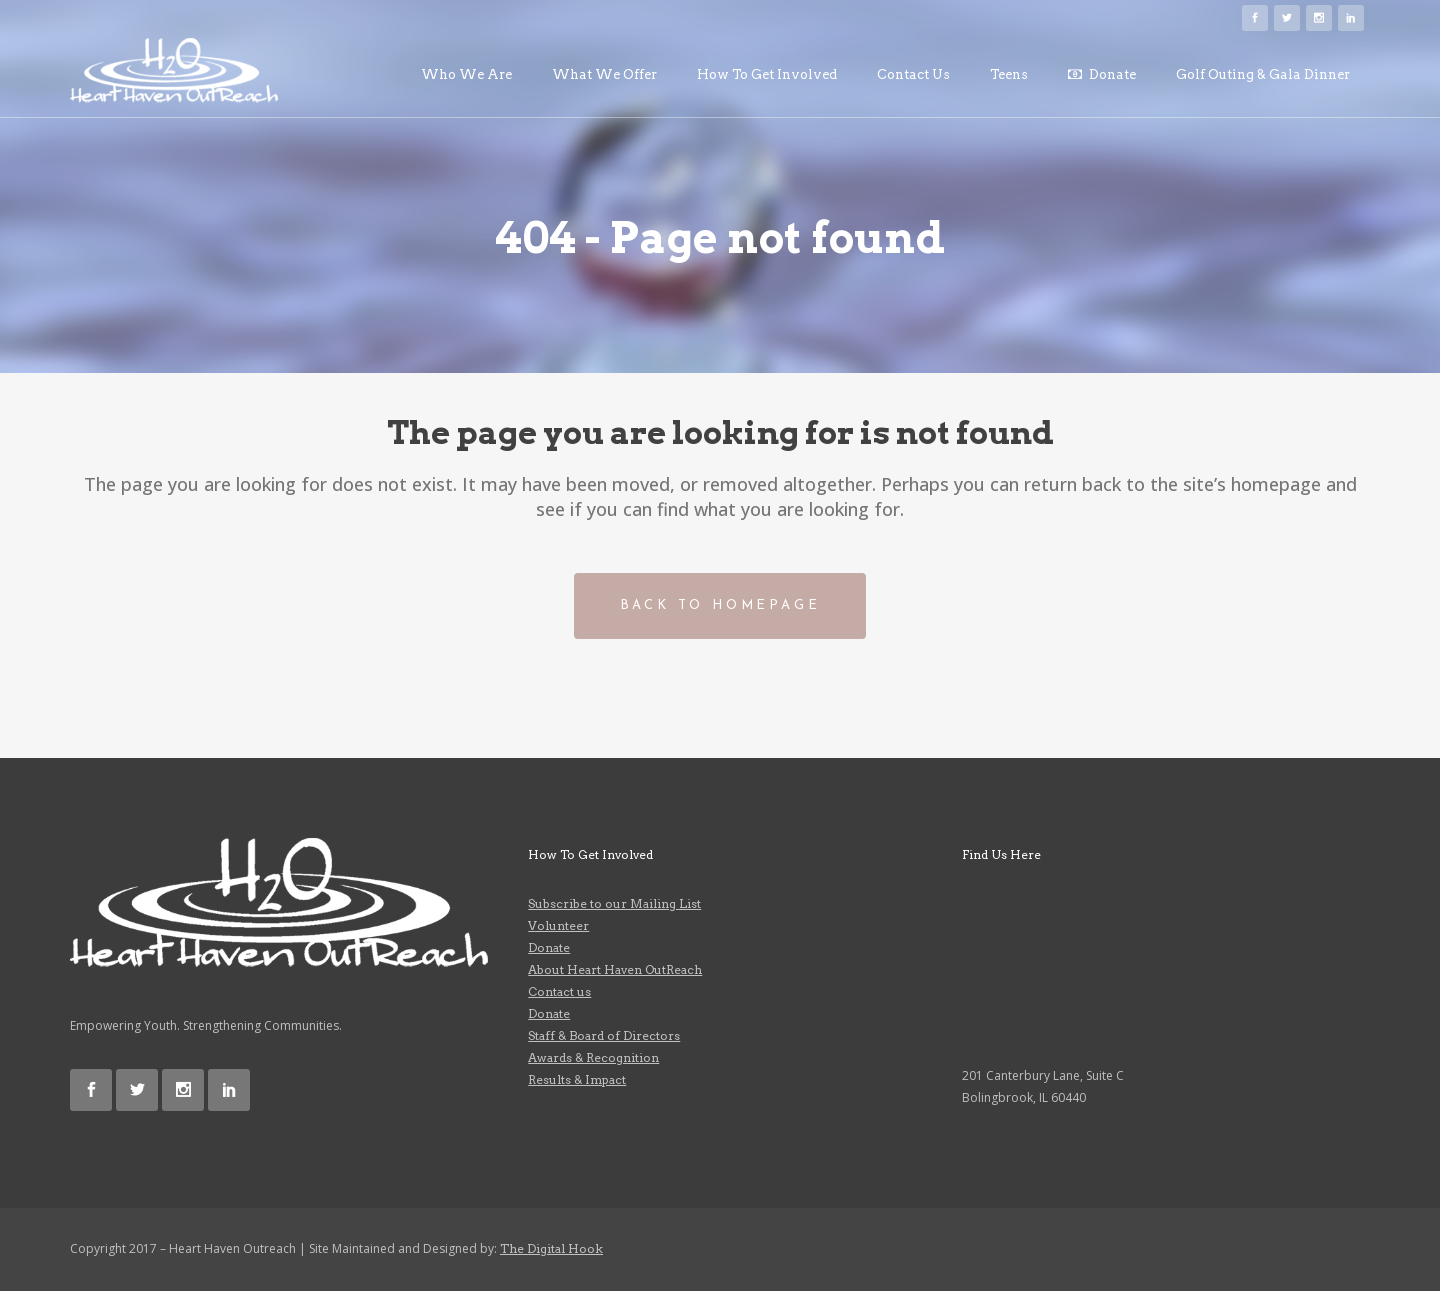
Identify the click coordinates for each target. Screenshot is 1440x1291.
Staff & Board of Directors (604, 1035)
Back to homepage (720, 605)
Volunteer (558, 925)
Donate (549, 947)
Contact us (559, 991)
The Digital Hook (551, 1248)
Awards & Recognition (593, 1057)
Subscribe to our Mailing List (614, 903)
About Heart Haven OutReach (615, 969)
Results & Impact (577, 1079)
